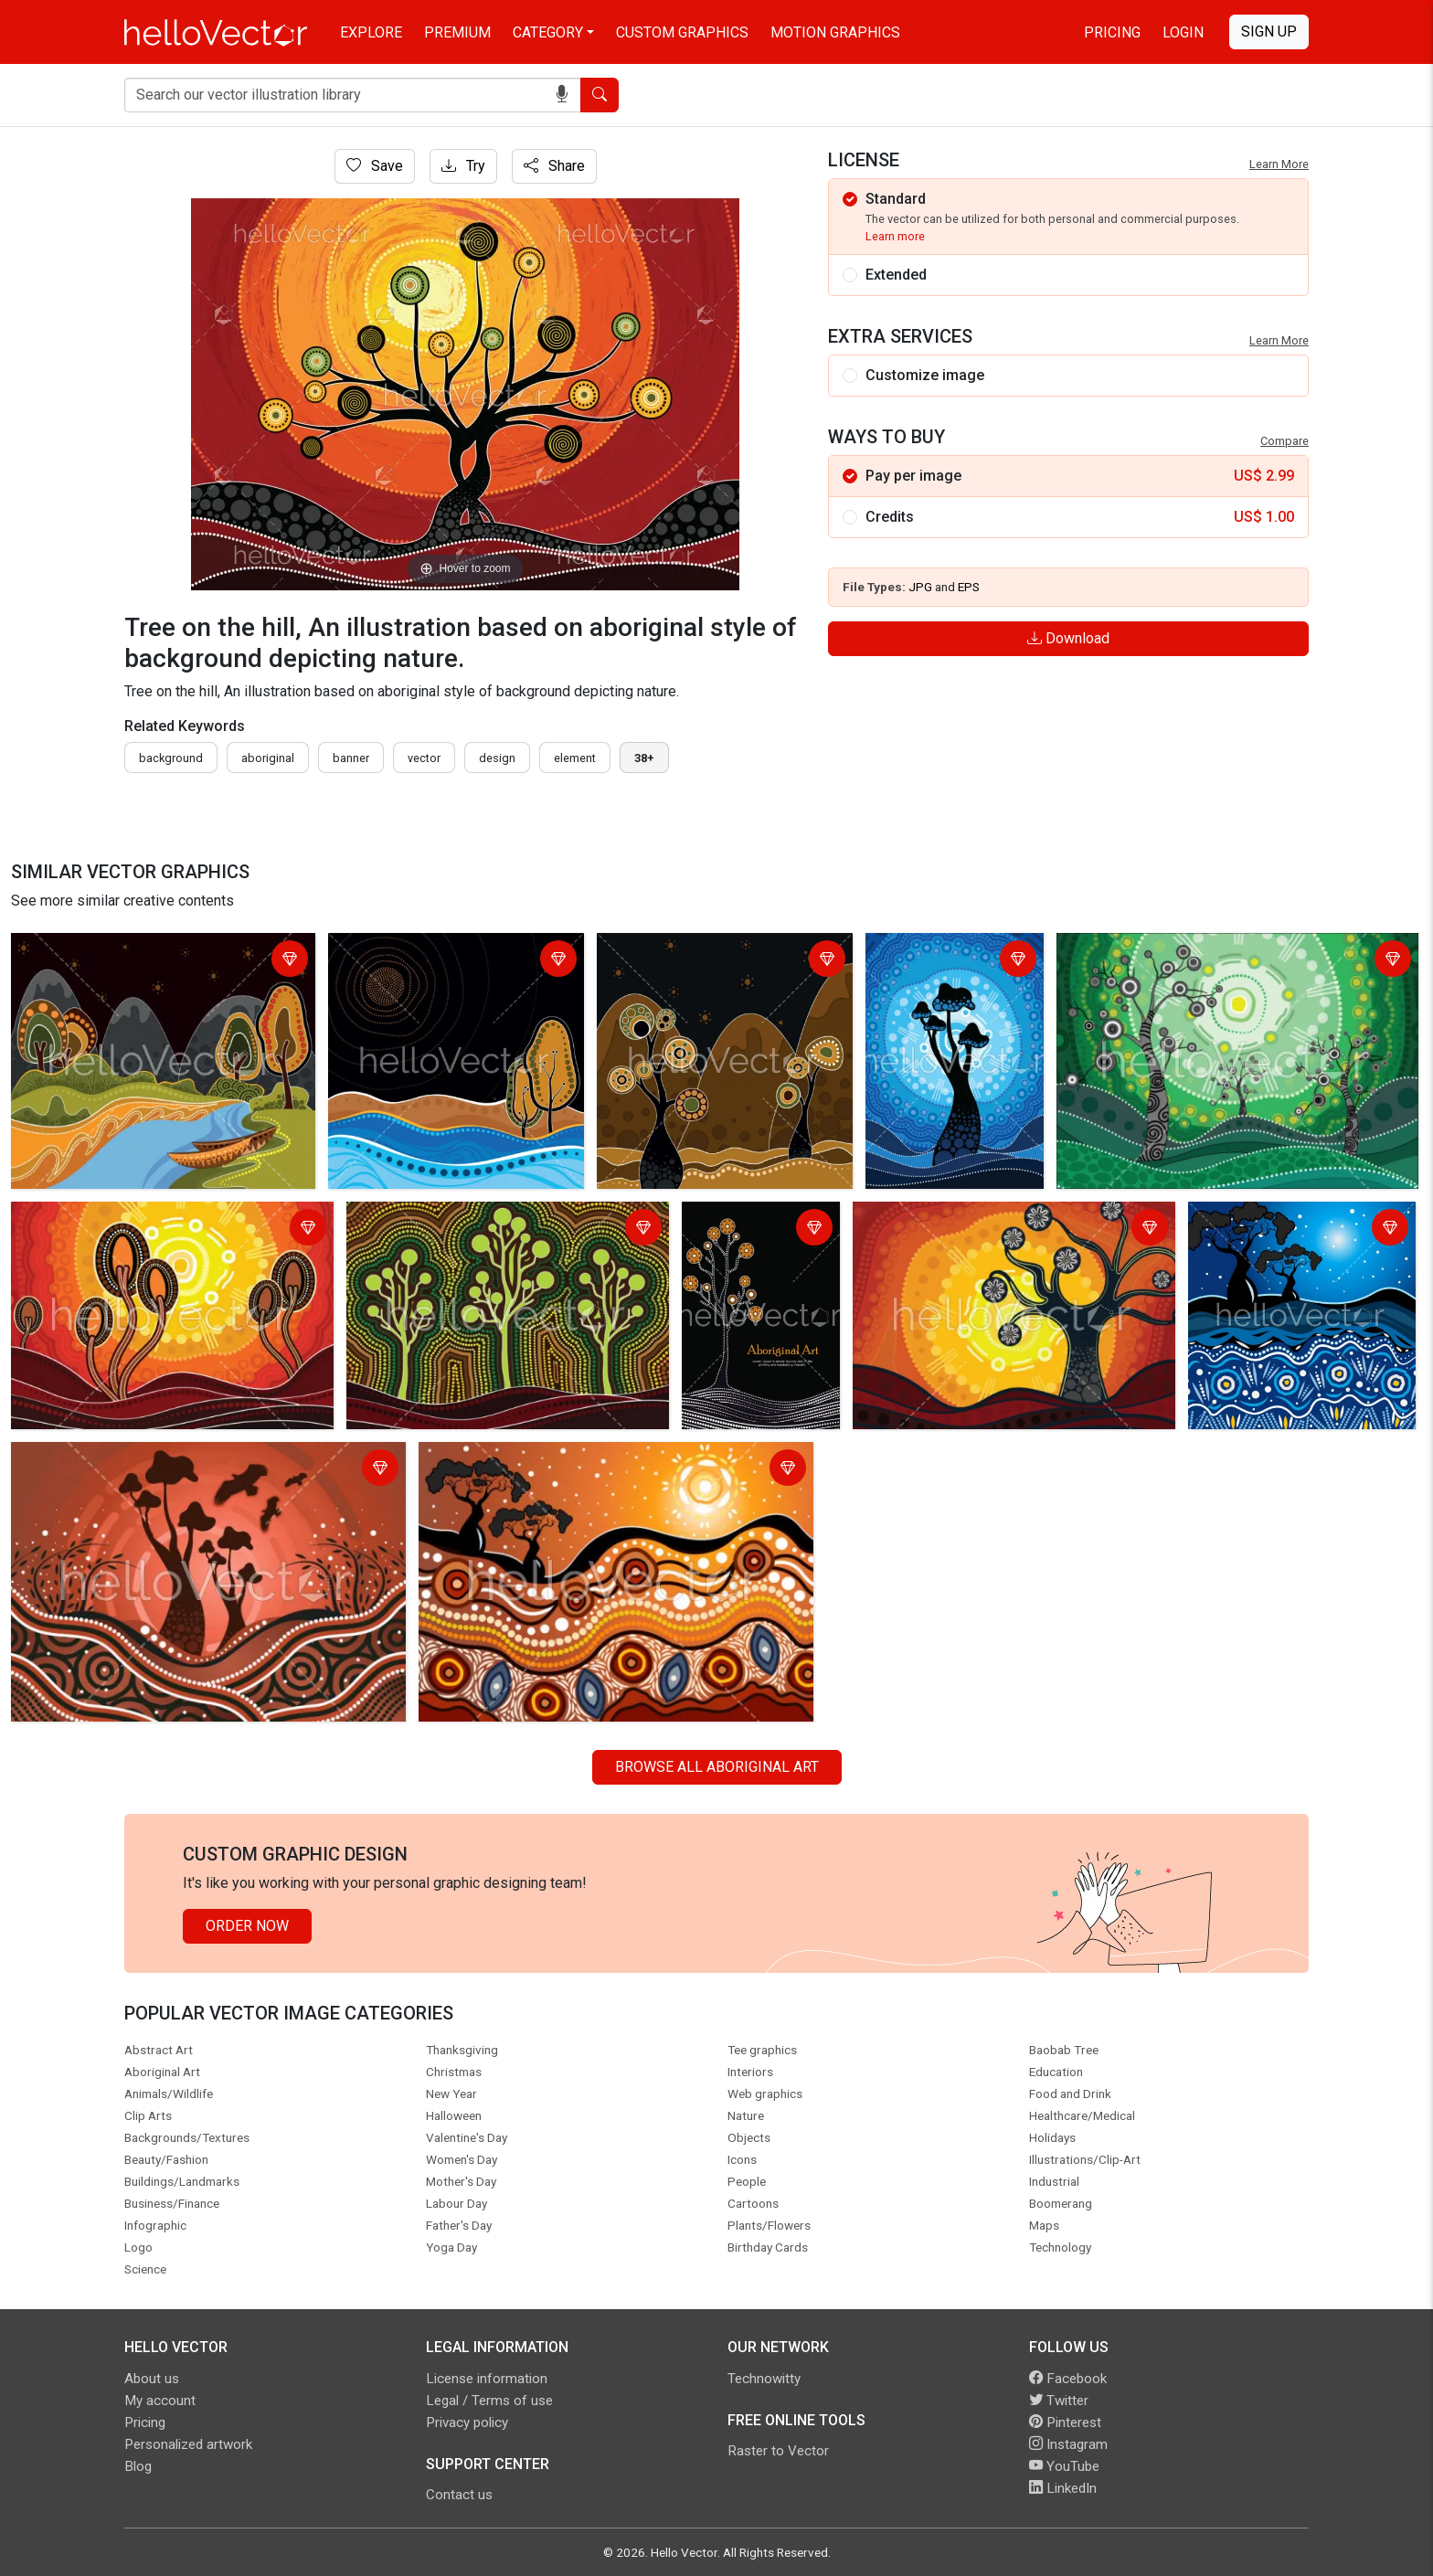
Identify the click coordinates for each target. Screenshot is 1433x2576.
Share (554, 166)
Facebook (1068, 2378)
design (497, 758)
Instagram (1068, 2444)
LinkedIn (1063, 2488)
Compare (1284, 441)
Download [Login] (1068, 638)
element (575, 758)
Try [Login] (463, 166)
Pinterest (1065, 2422)
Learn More (1279, 164)
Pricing (1112, 32)
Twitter (1058, 2400)
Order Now (247, 1926)
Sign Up (1269, 31)
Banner (351, 758)
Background (171, 758)
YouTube (1064, 2466)
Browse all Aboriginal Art (717, 1767)
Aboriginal (267, 758)
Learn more (895, 236)
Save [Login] (374, 166)
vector (424, 758)
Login (1183, 32)
